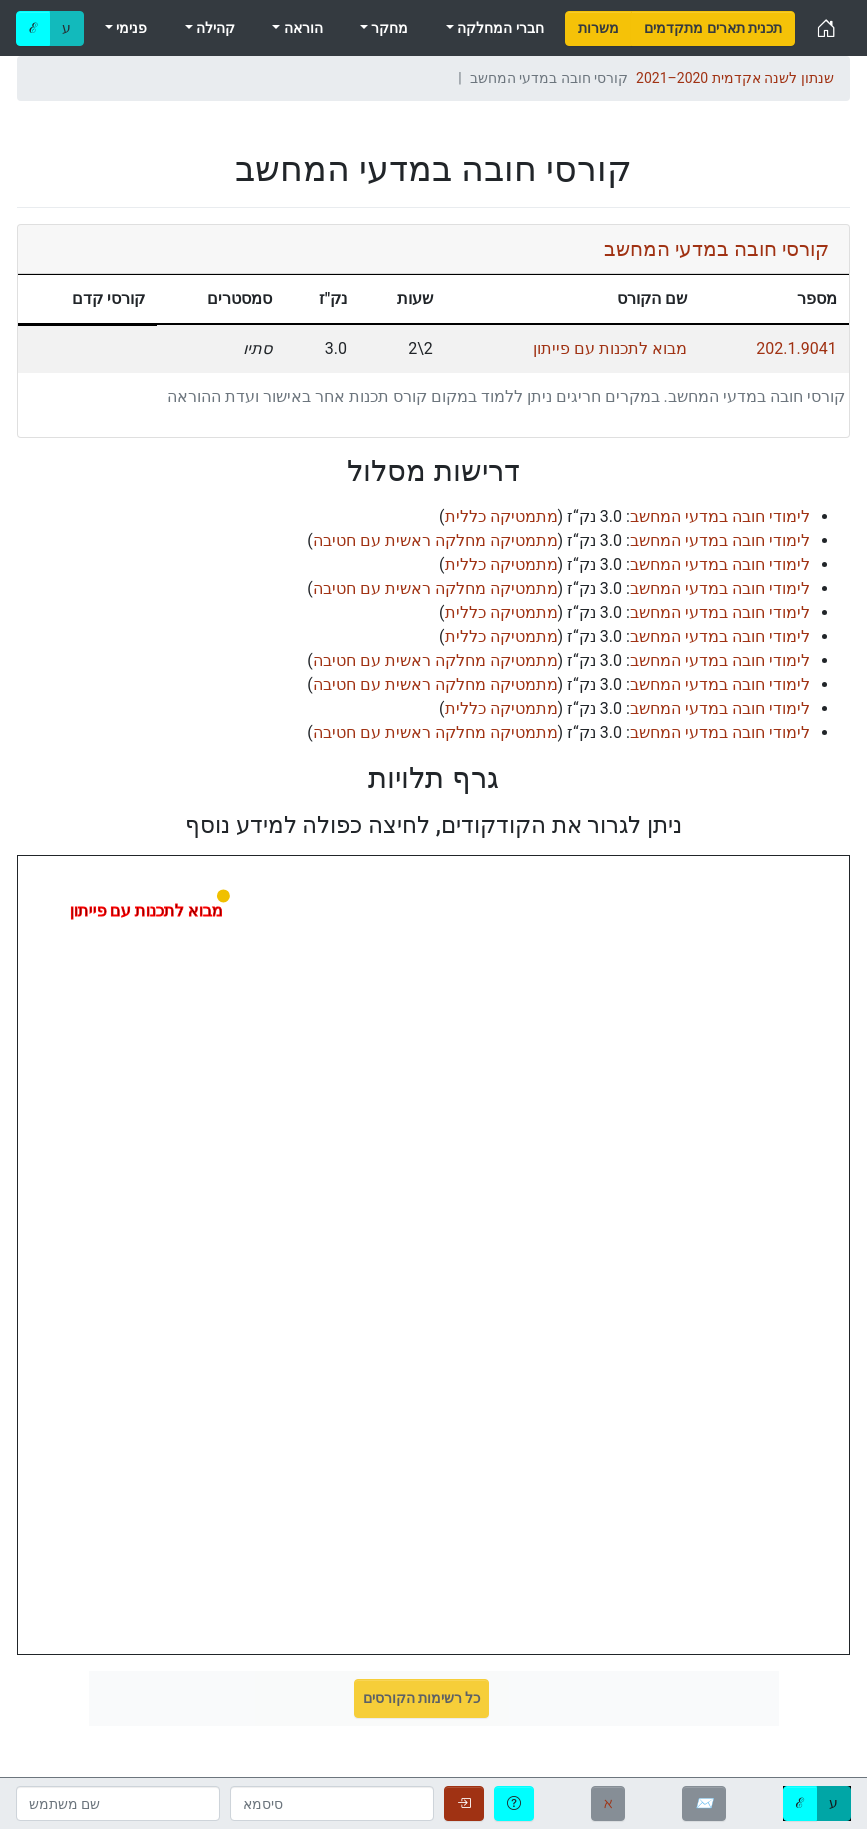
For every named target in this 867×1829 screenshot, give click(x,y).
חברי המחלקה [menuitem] (499, 28)
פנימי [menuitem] (130, 28)
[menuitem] (598, 28)
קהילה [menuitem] (214, 28)
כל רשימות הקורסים (422, 1698)
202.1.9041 (796, 348)
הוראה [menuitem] (301, 28)
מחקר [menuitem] (388, 28)
